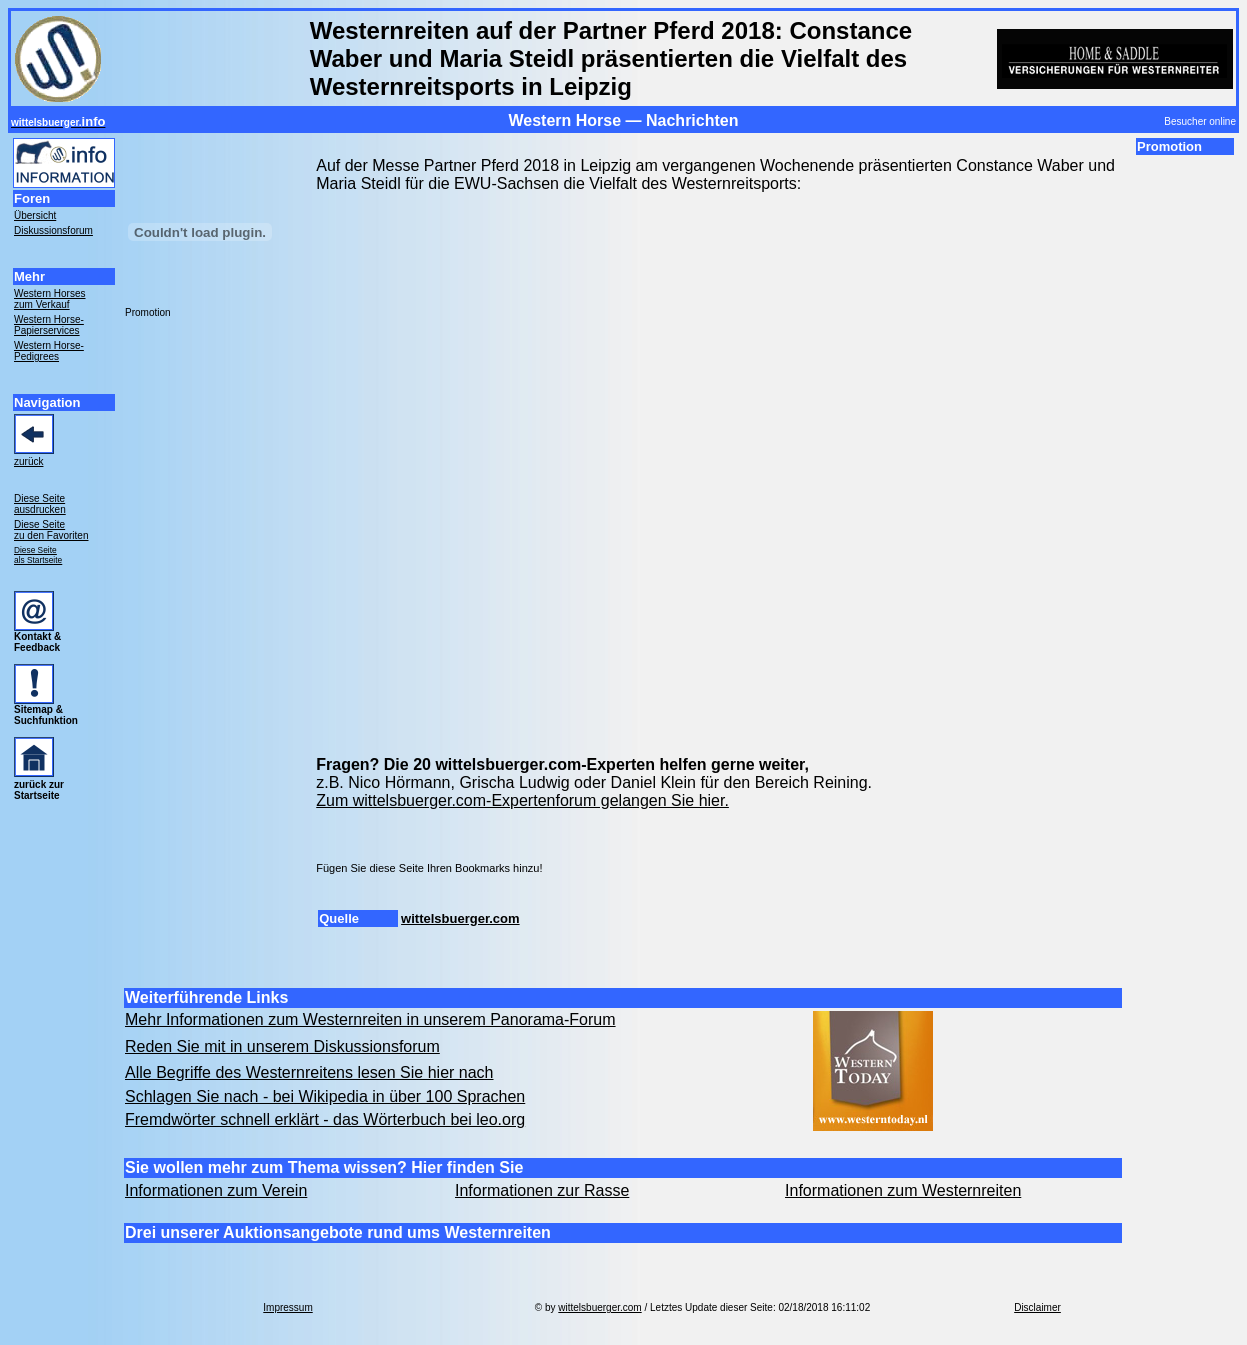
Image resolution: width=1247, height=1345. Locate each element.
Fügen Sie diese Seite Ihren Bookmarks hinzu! (429, 868)
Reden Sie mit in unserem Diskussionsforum (282, 1046)
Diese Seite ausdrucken (40, 504)
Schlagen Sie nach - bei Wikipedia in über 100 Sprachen (325, 1096)
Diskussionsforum (53, 230)
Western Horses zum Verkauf (50, 299)
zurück (28, 461)
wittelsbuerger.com (460, 918)
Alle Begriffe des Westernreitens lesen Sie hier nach (309, 1072)
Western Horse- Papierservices (49, 325)
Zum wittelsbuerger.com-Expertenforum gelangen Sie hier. (522, 800)
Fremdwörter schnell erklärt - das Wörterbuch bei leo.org (325, 1119)
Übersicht (35, 215)
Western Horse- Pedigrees (49, 351)
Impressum (287, 1307)
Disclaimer (1037, 1307)
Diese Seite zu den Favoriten (51, 530)
